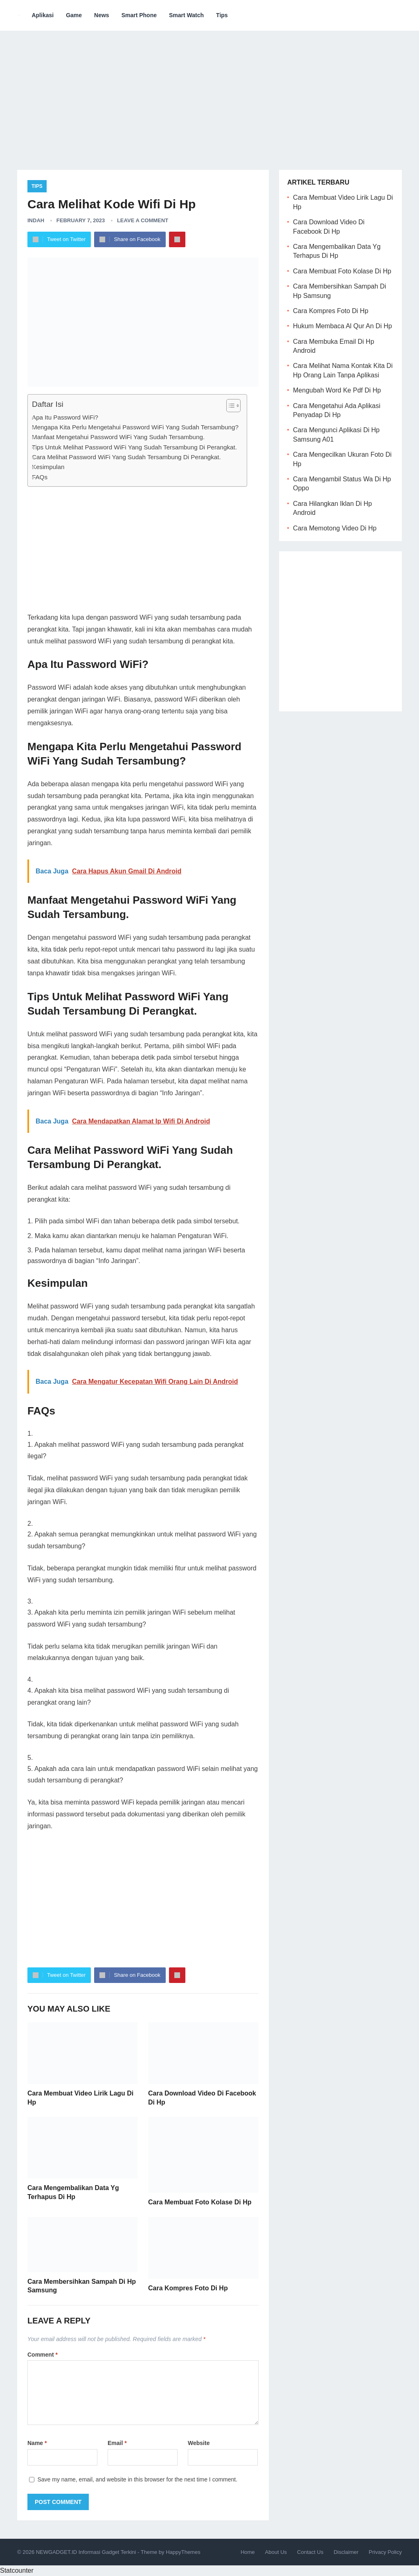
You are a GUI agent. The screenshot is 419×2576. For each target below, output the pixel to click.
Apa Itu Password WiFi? (65, 417)
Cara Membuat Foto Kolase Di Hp (199, 2202)
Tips (222, 15)
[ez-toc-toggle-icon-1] (229, 406)
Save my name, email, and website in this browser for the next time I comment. (137, 2479)
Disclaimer (345, 2552)
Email (117, 2443)
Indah (35, 220)
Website (199, 2443)
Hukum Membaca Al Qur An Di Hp (342, 326)
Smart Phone (139, 15)
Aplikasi (43, 15)
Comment (42, 2354)
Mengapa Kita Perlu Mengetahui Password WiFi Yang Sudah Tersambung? (135, 427)
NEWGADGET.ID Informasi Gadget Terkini (86, 2552)
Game (74, 15)
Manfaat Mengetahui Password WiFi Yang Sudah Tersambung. (118, 436)
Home (248, 2552)
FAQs (39, 477)
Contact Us (310, 2552)
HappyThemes (183, 2552)
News (101, 15)
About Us (276, 2552)
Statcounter (17, 2570)
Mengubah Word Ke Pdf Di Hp (337, 390)
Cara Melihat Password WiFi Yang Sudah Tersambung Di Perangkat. (126, 456)
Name (37, 2443)
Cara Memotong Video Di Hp (334, 528)
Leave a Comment (142, 220)
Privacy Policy (385, 2552)
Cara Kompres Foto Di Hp (188, 2288)
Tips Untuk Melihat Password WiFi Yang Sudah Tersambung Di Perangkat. (134, 447)
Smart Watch (186, 15)
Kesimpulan (48, 466)
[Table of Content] (233, 405)
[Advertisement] (209, 94)
